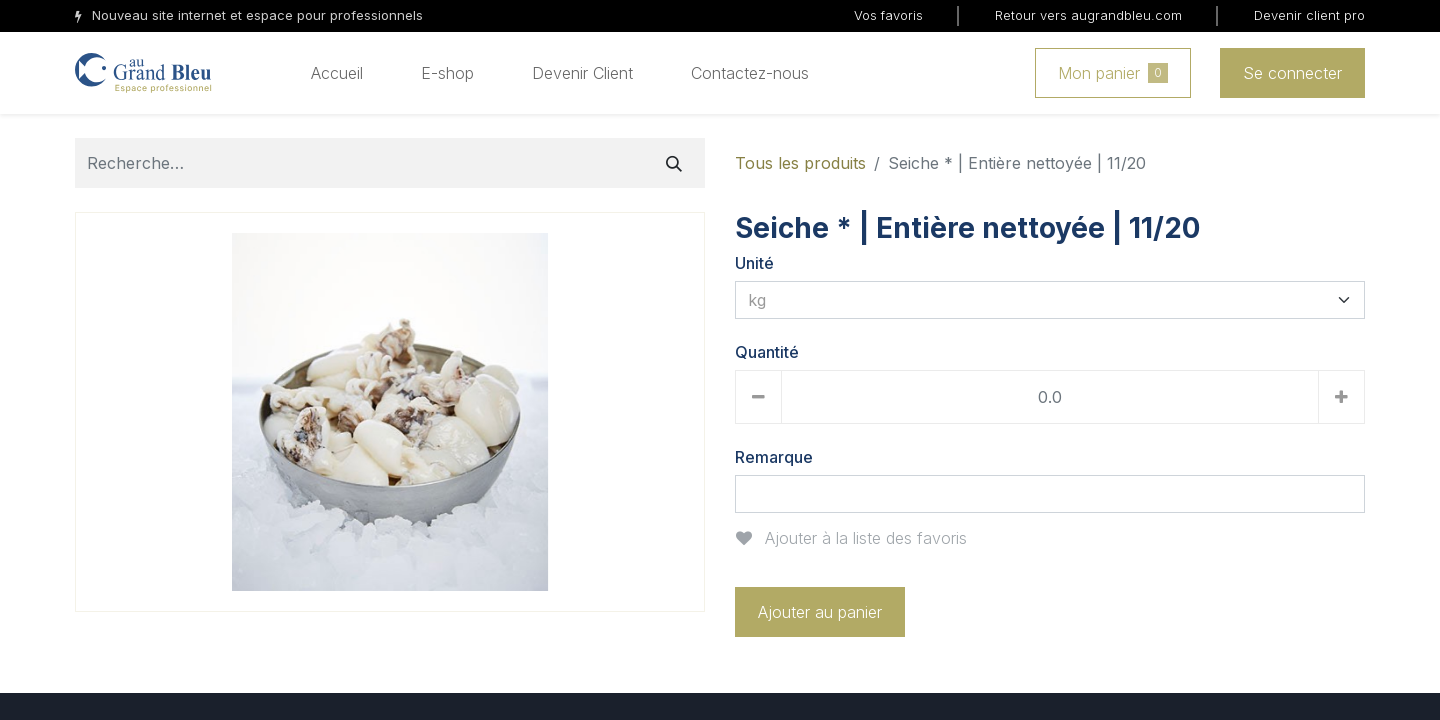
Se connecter (1292, 73)
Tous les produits (800, 163)
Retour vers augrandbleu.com (1088, 15)
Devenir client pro (1309, 15)
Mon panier (1113, 73)
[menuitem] (337, 73)
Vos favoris (888, 15)
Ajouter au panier (820, 612)
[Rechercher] (674, 163)
